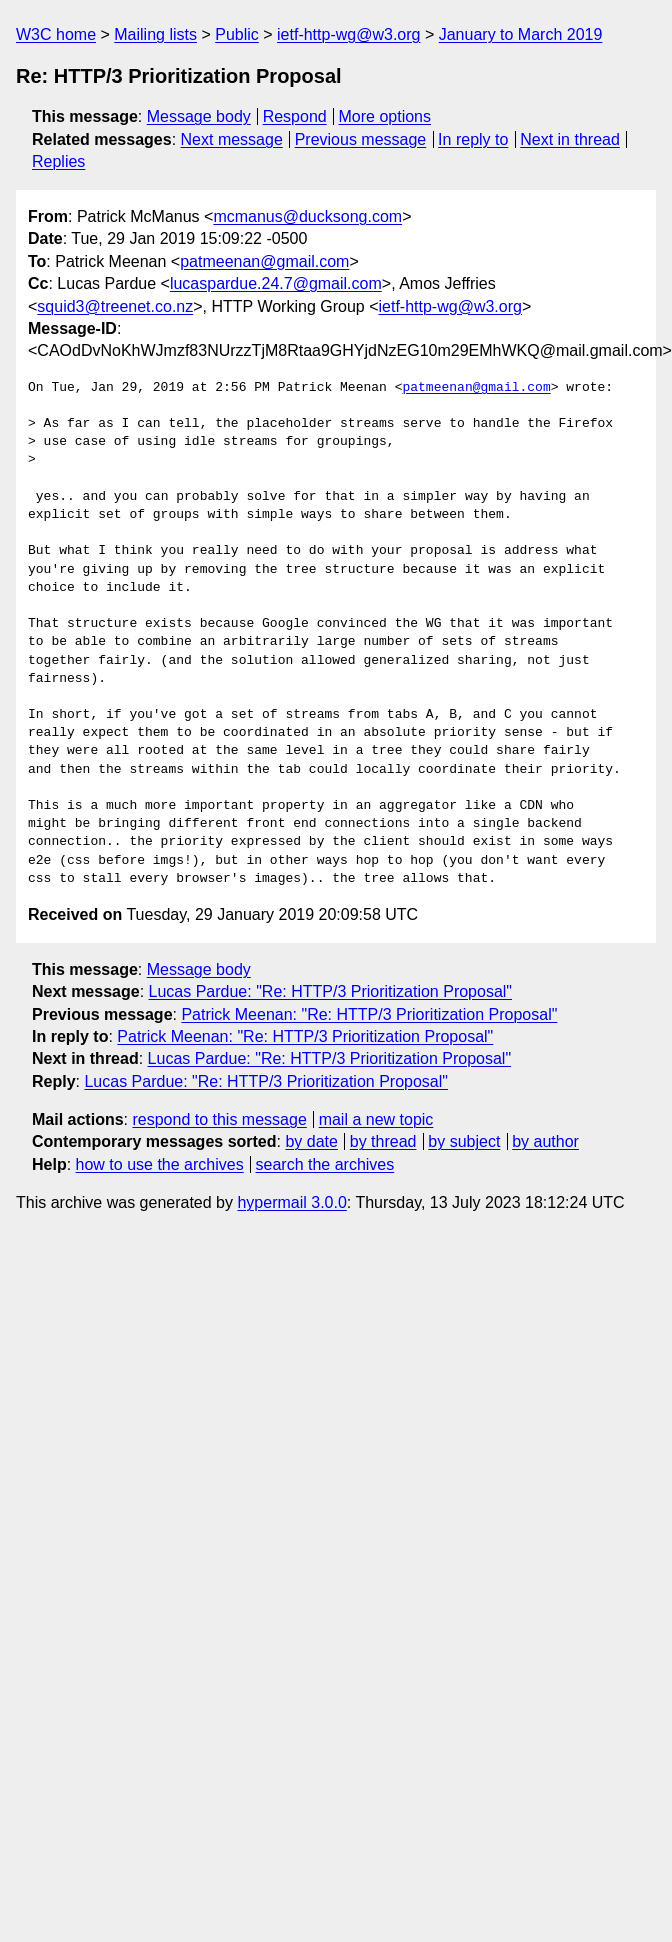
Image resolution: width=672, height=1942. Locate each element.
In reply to (473, 139)
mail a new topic (376, 1119)
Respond (295, 116)
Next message (232, 139)
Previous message (361, 139)
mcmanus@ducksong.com (307, 216)
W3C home (56, 34)
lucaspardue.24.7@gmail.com (276, 283)
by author (545, 1141)
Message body (199, 116)
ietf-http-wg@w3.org (348, 34)
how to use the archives (160, 1164)
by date (311, 1141)
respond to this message (219, 1119)
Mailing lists (155, 34)
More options (385, 116)
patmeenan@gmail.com (264, 261)
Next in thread (570, 139)
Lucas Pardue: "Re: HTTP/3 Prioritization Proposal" (331, 991)
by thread (383, 1141)
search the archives (325, 1164)
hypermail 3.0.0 (291, 1202)
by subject (464, 1141)
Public (237, 34)
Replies (58, 161)
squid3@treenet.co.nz (115, 306)
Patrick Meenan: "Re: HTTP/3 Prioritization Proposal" (369, 1014)
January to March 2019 (521, 34)
